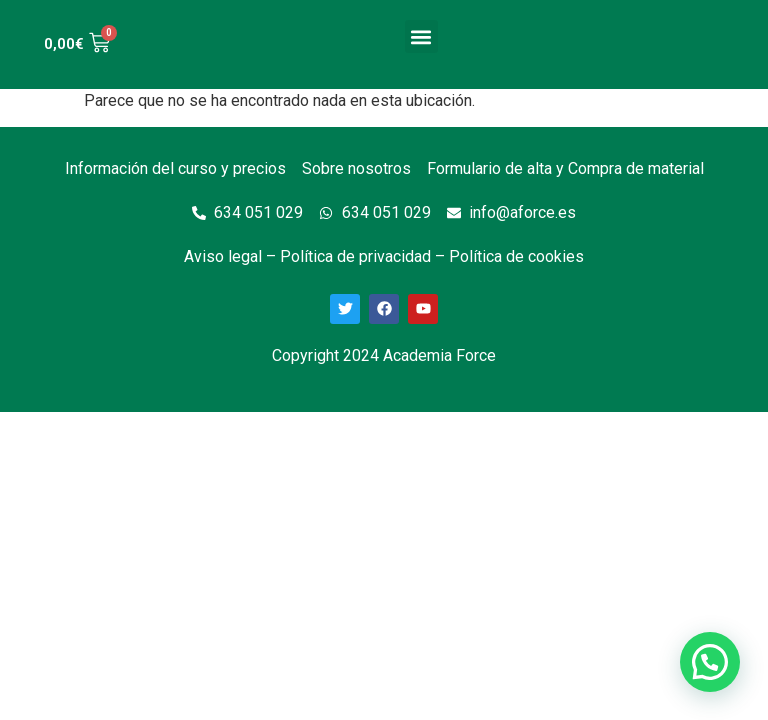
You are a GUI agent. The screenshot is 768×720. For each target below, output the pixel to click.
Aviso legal (223, 256)
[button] (421, 36)
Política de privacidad (355, 256)
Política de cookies (516, 256)
